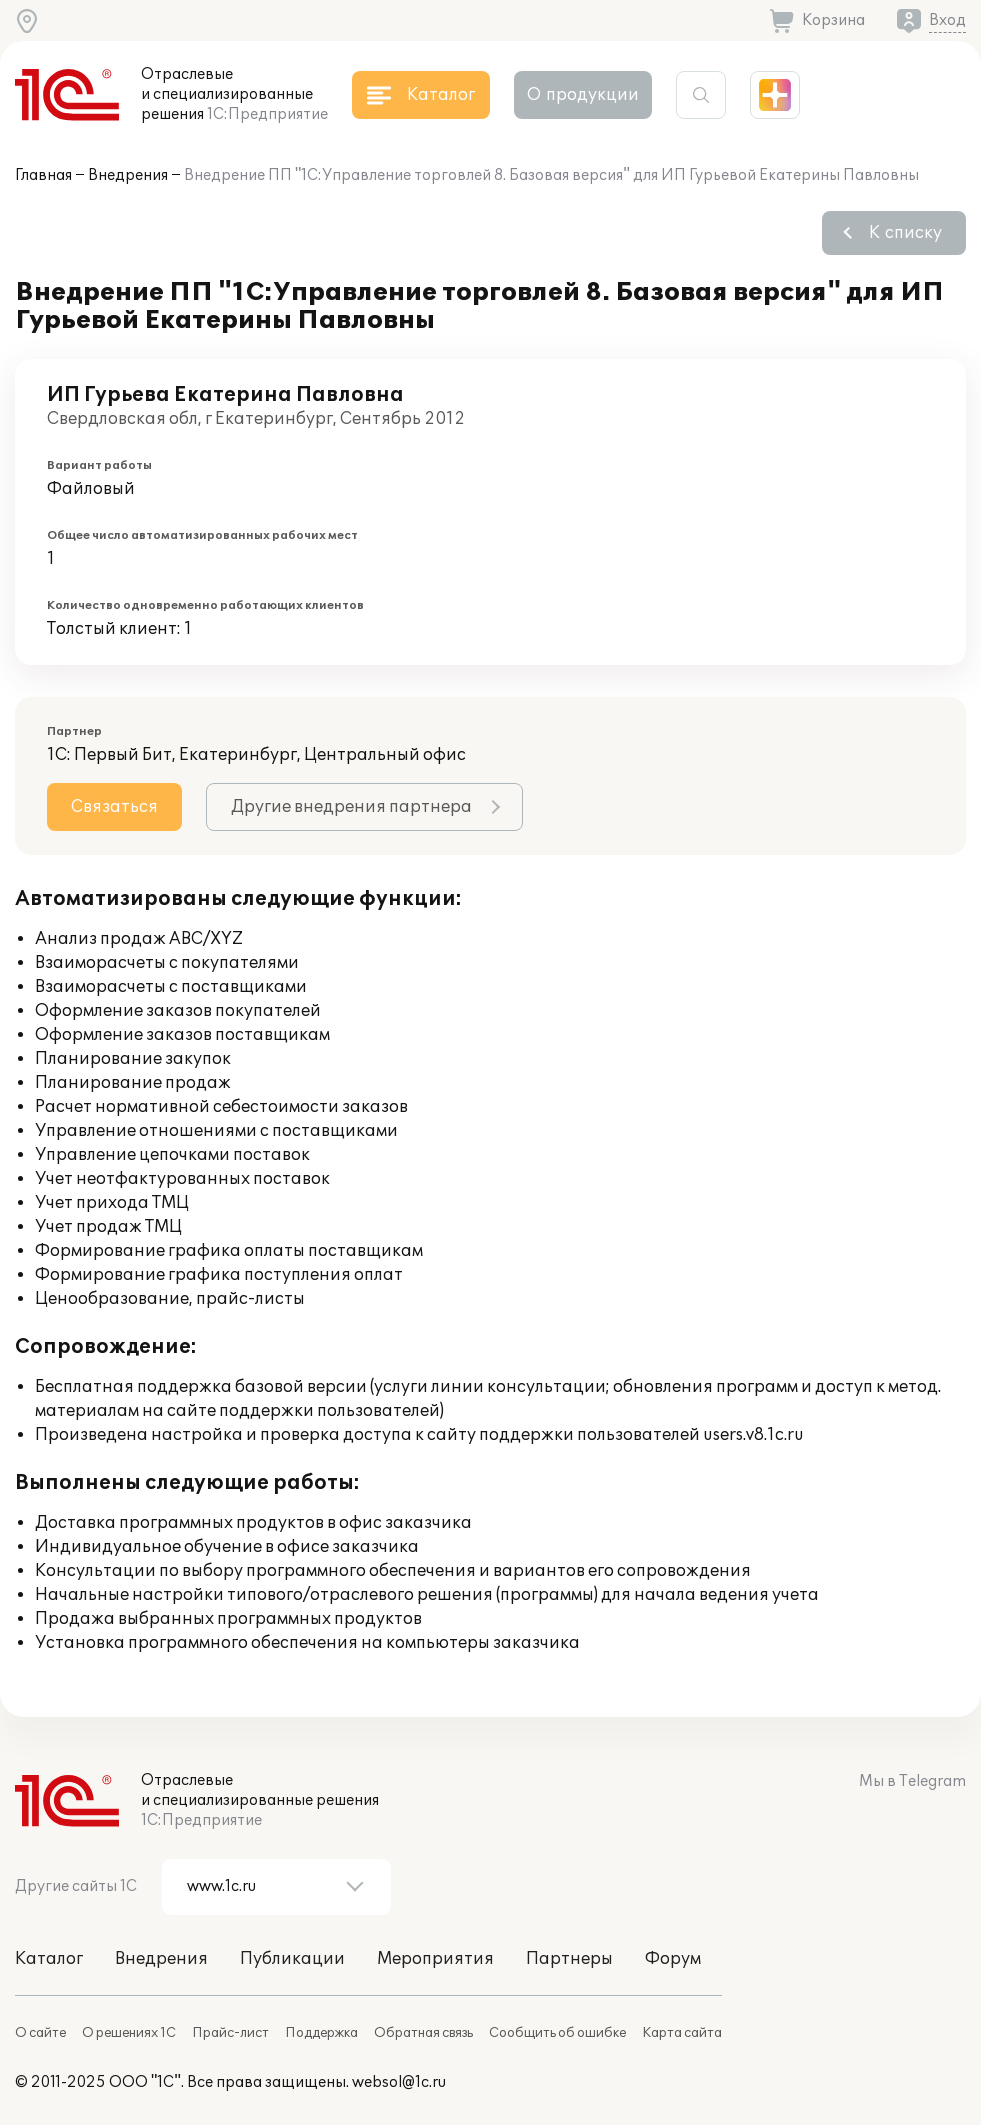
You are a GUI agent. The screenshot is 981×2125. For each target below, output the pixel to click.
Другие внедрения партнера (351, 807)
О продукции (583, 95)
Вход (947, 20)
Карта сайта (682, 2033)
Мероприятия (435, 1959)
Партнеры (569, 1959)
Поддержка (321, 2033)
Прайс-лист (230, 2033)
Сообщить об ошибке (557, 2033)
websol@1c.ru (399, 2082)
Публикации (292, 1959)
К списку (905, 233)
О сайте (40, 2033)
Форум (673, 1959)
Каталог (49, 1959)
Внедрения (128, 175)
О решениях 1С (129, 2033)
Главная (43, 175)
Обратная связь (423, 2033)
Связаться (114, 807)
